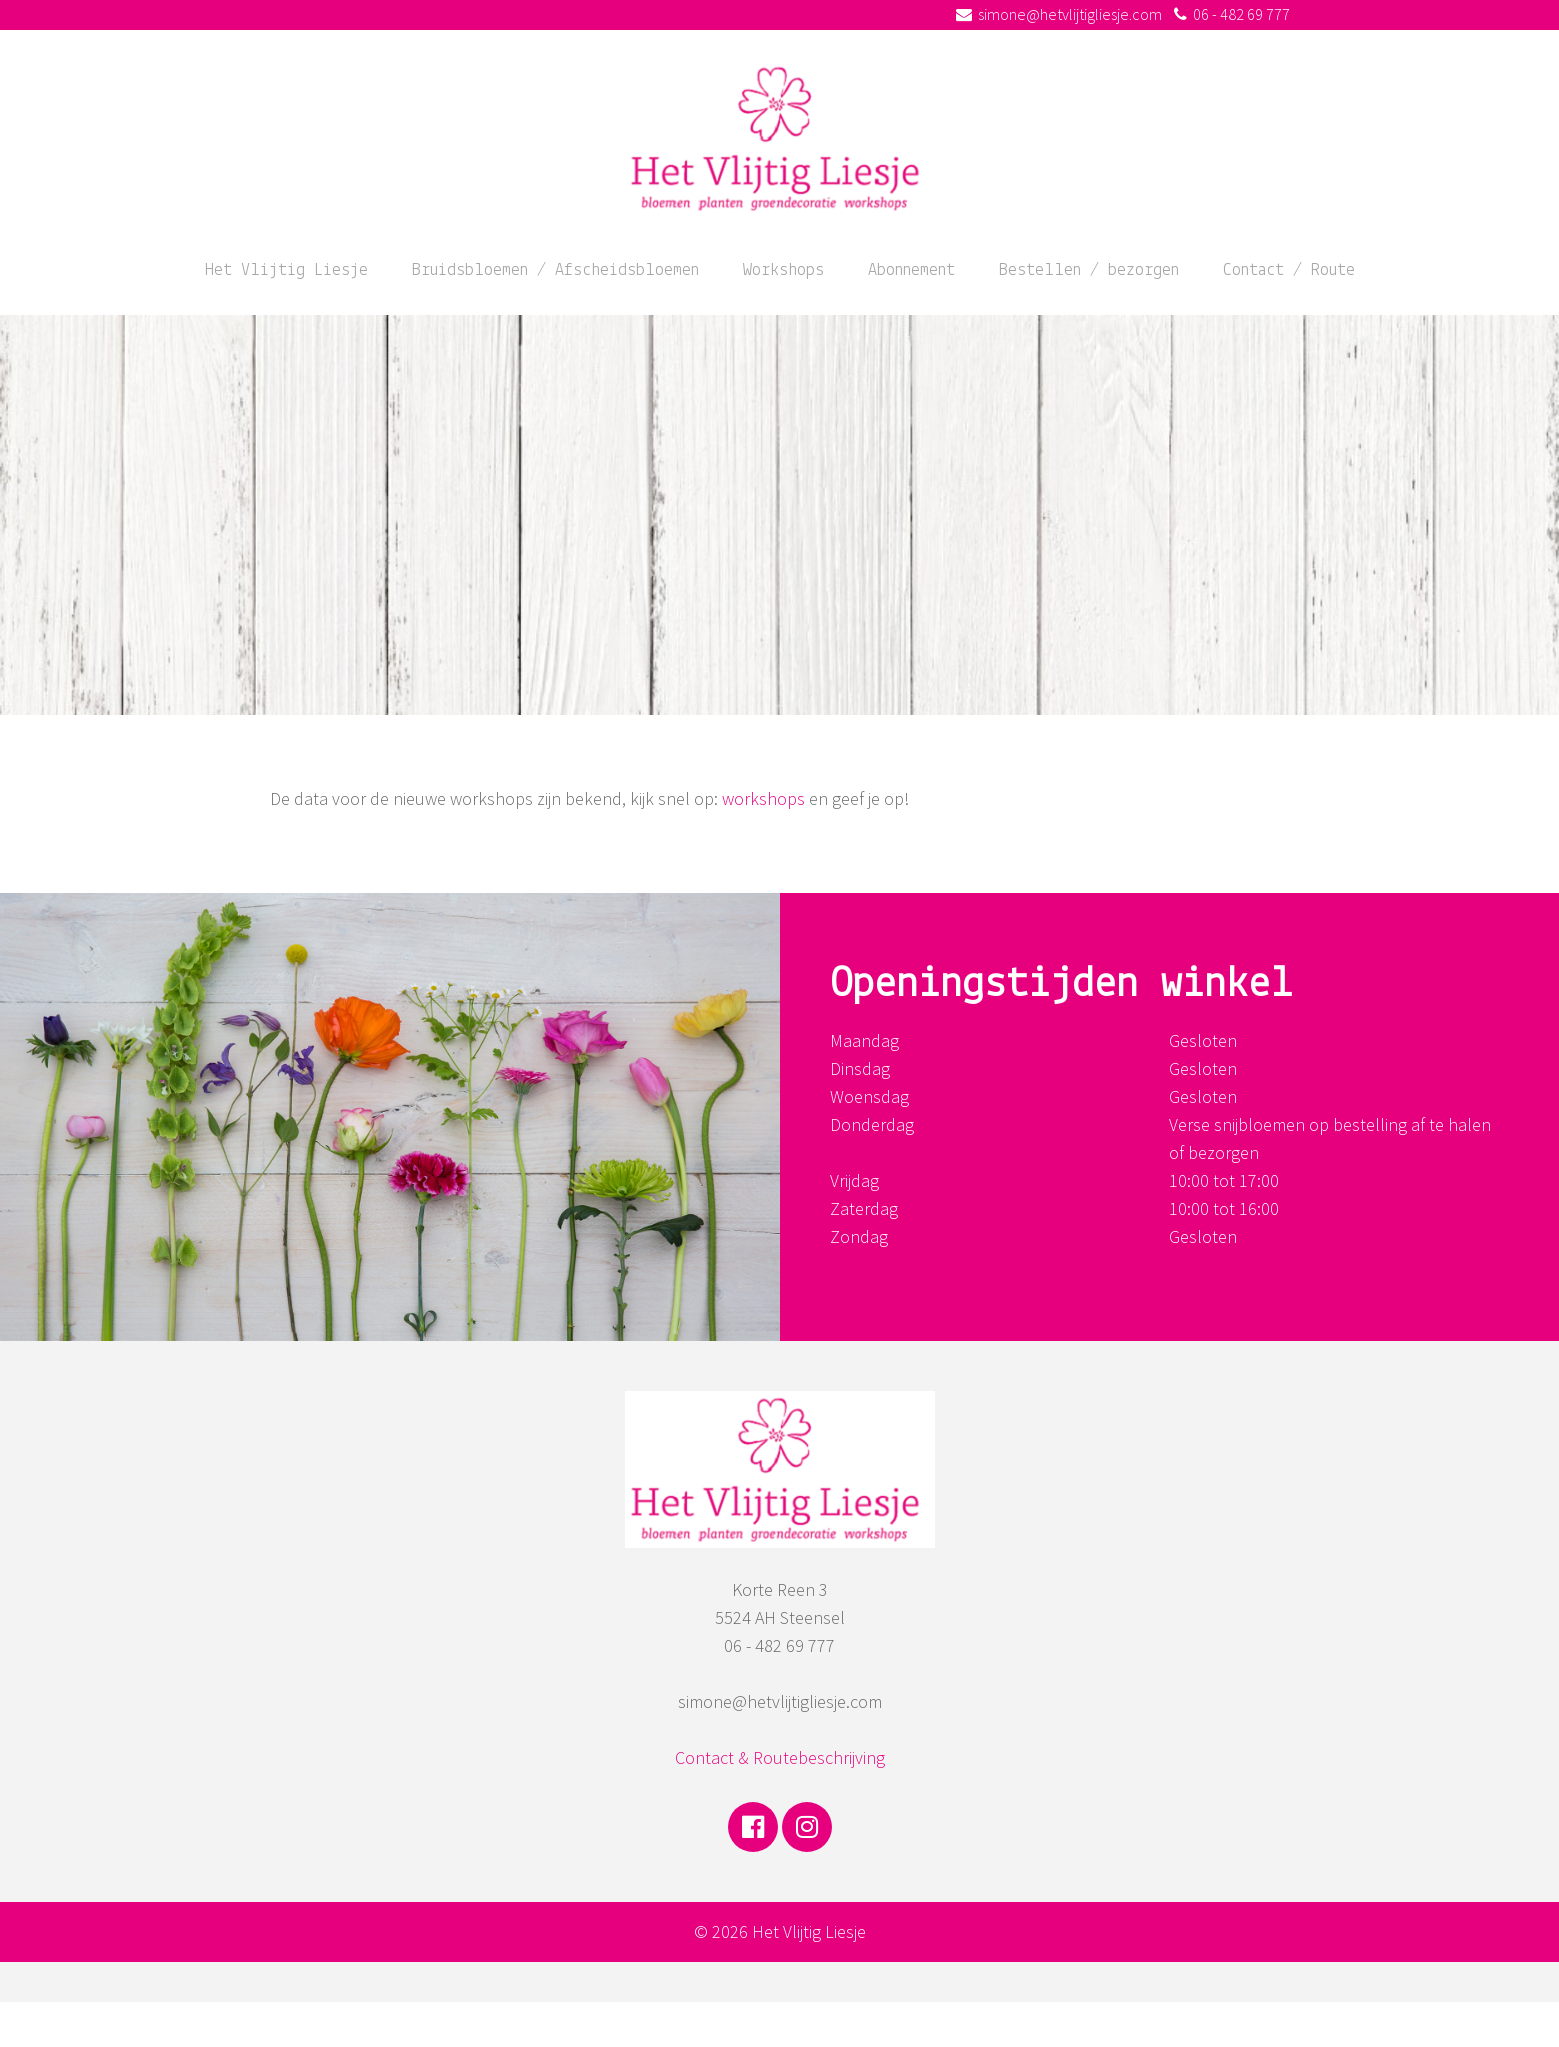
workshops (763, 798)
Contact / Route (1289, 270)
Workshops (783, 270)
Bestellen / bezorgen (1089, 270)
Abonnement (911, 270)
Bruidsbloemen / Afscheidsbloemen (555, 270)
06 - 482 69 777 (1241, 14)
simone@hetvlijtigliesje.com (1070, 14)
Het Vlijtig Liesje (286, 270)
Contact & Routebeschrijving (780, 1757)
